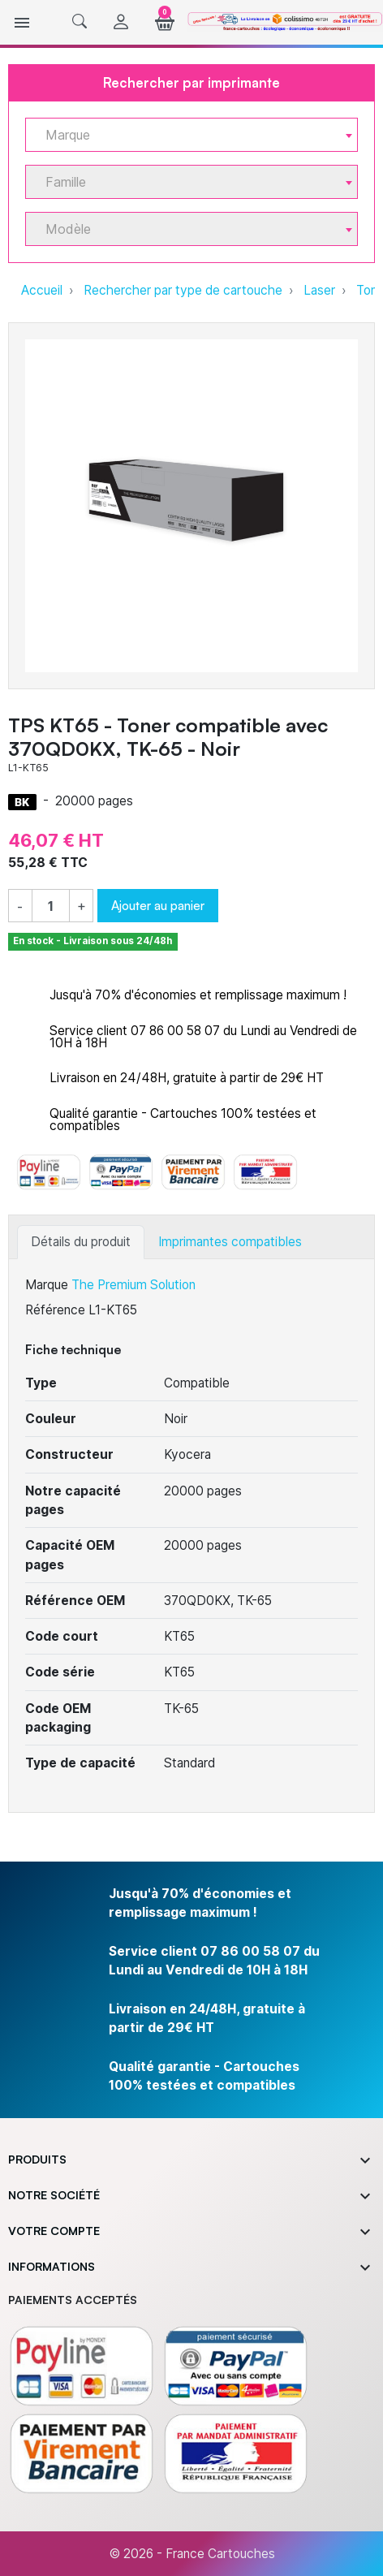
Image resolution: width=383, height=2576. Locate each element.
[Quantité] (51, 906)
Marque (46, 1284)
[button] (79, 22)
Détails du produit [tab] (81, 1241)
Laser (319, 290)
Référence (55, 1310)
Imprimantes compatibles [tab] (230, 1241)
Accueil (41, 290)
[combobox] (191, 135)
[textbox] (185, 135)
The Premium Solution (133, 1284)
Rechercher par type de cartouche (183, 290)
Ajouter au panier (157, 905)
